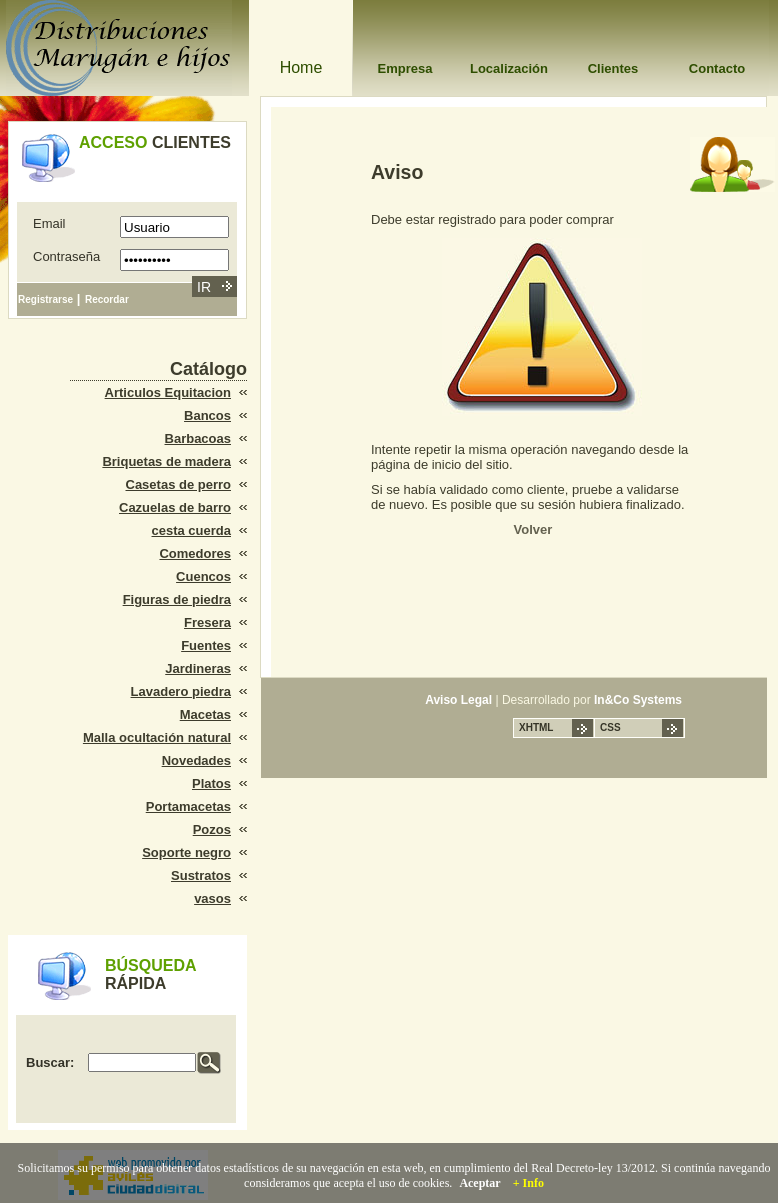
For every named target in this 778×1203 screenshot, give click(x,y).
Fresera (207, 622)
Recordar (107, 299)
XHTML (536, 727)
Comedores (195, 553)
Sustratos (201, 875)
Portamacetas (188, 806)
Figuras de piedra (177, 599)
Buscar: (50, 1062)
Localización (509, 68)
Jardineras (198, 668)
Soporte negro (186, 852)
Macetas (205, 714)
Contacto (717, 68)
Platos (211, 783)
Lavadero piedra (181, 691)
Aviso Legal (458, 700)
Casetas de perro (179, 484)
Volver (533, 529)
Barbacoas (198, 438)
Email (49, 223)
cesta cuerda (192, 530)
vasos (212, 898)
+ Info (528, 1183)
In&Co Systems (638, 700)
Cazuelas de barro (175, 507)
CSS (610, 727)
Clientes (613, 68)
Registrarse (45, 299)
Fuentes (206, 645)
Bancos (207, 415)
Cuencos (203, 576)
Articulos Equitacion (168, 392)
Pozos (212, 829)
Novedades (196, 760)
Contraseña (66, 256)
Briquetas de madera (166, 461)
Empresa (405, 68)
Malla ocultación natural (157, 737)
